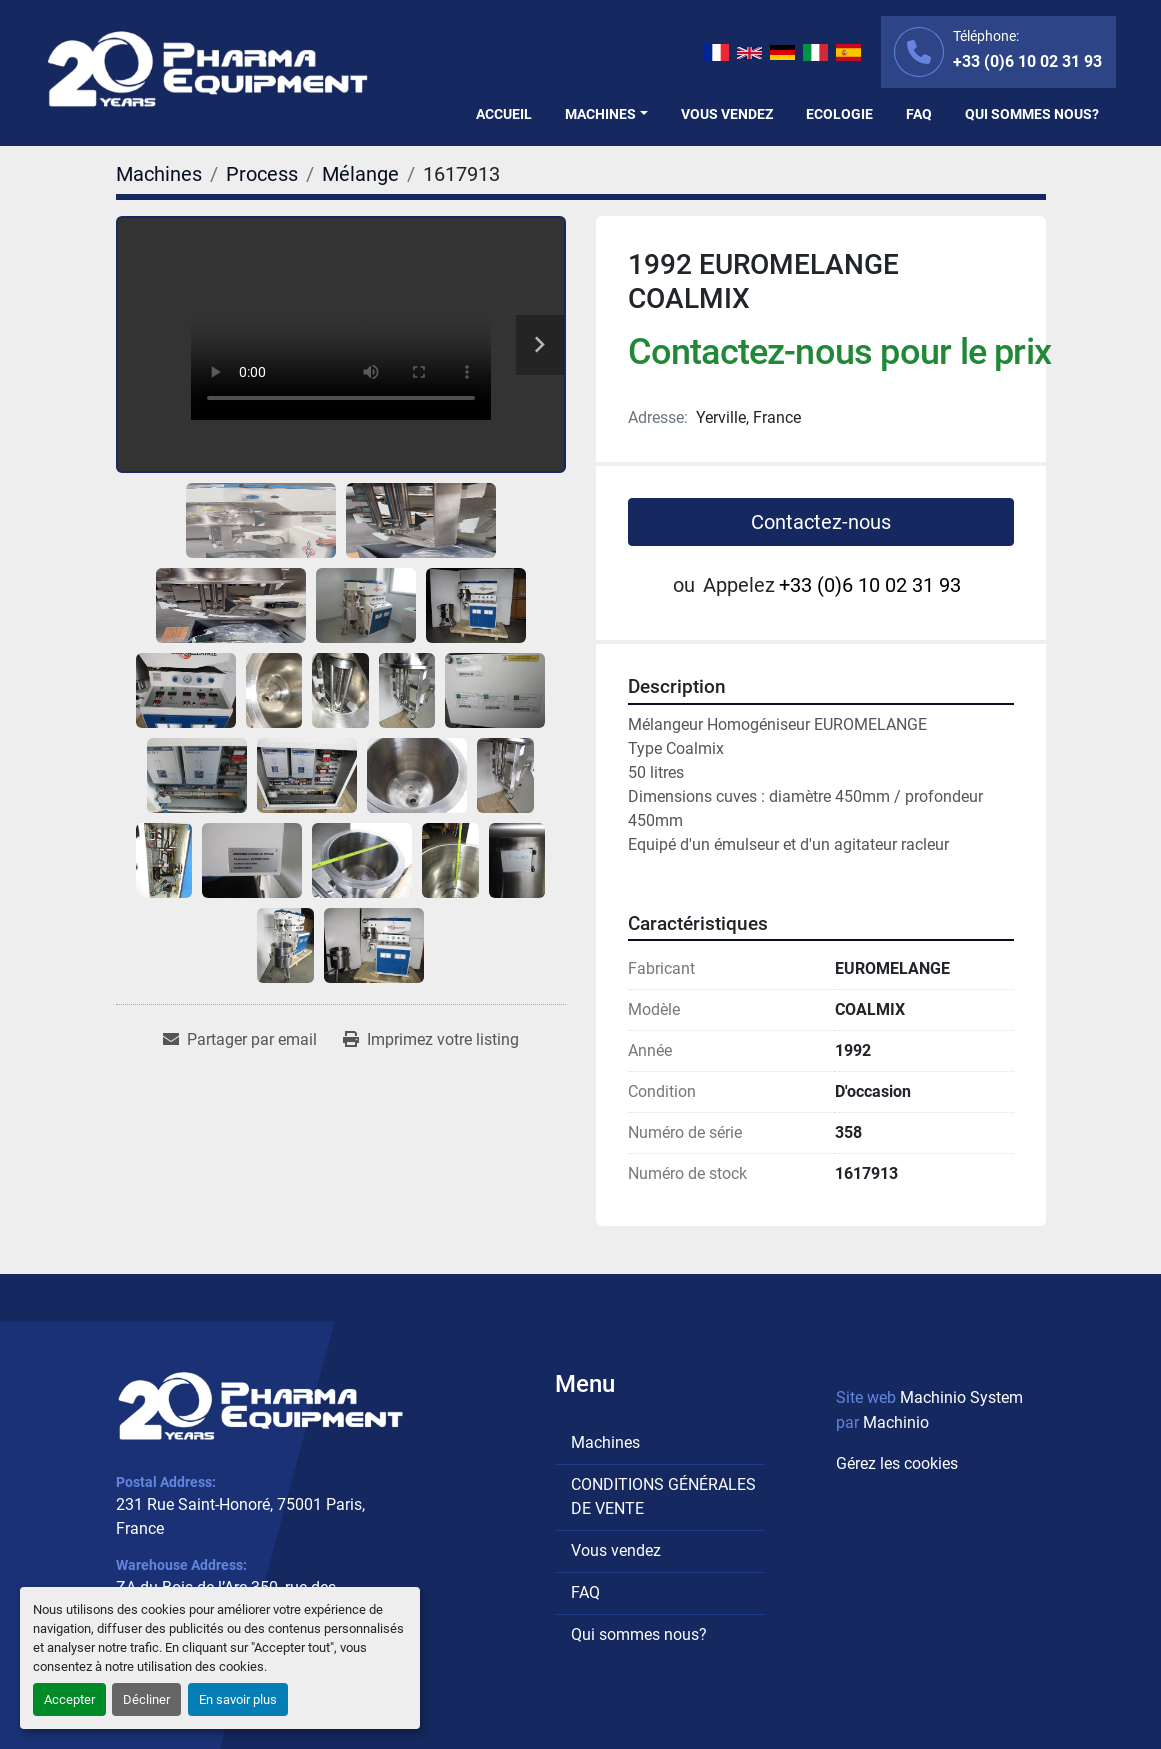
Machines (600, 114)
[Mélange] (360, 174)
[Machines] (159, 174)
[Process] (262, 174)
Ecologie (839, 114)
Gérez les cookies (897, 1463)
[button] (606, 114)
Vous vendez (727, 114)
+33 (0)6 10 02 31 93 (1027, 61)
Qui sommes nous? (1032, 114)
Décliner (146, 1699)
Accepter (69, 1699)
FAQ (919, 114)
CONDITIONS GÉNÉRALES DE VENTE (663, 1496)
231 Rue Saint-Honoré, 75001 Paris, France (240, 1516)
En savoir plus (238, 1699)
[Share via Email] (240, 1040)
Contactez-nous (821, 522)
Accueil (504, 114)
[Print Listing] (431, 1040)
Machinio (896, 1422)
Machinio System (961, 1397)
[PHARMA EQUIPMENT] (261, 1405)
